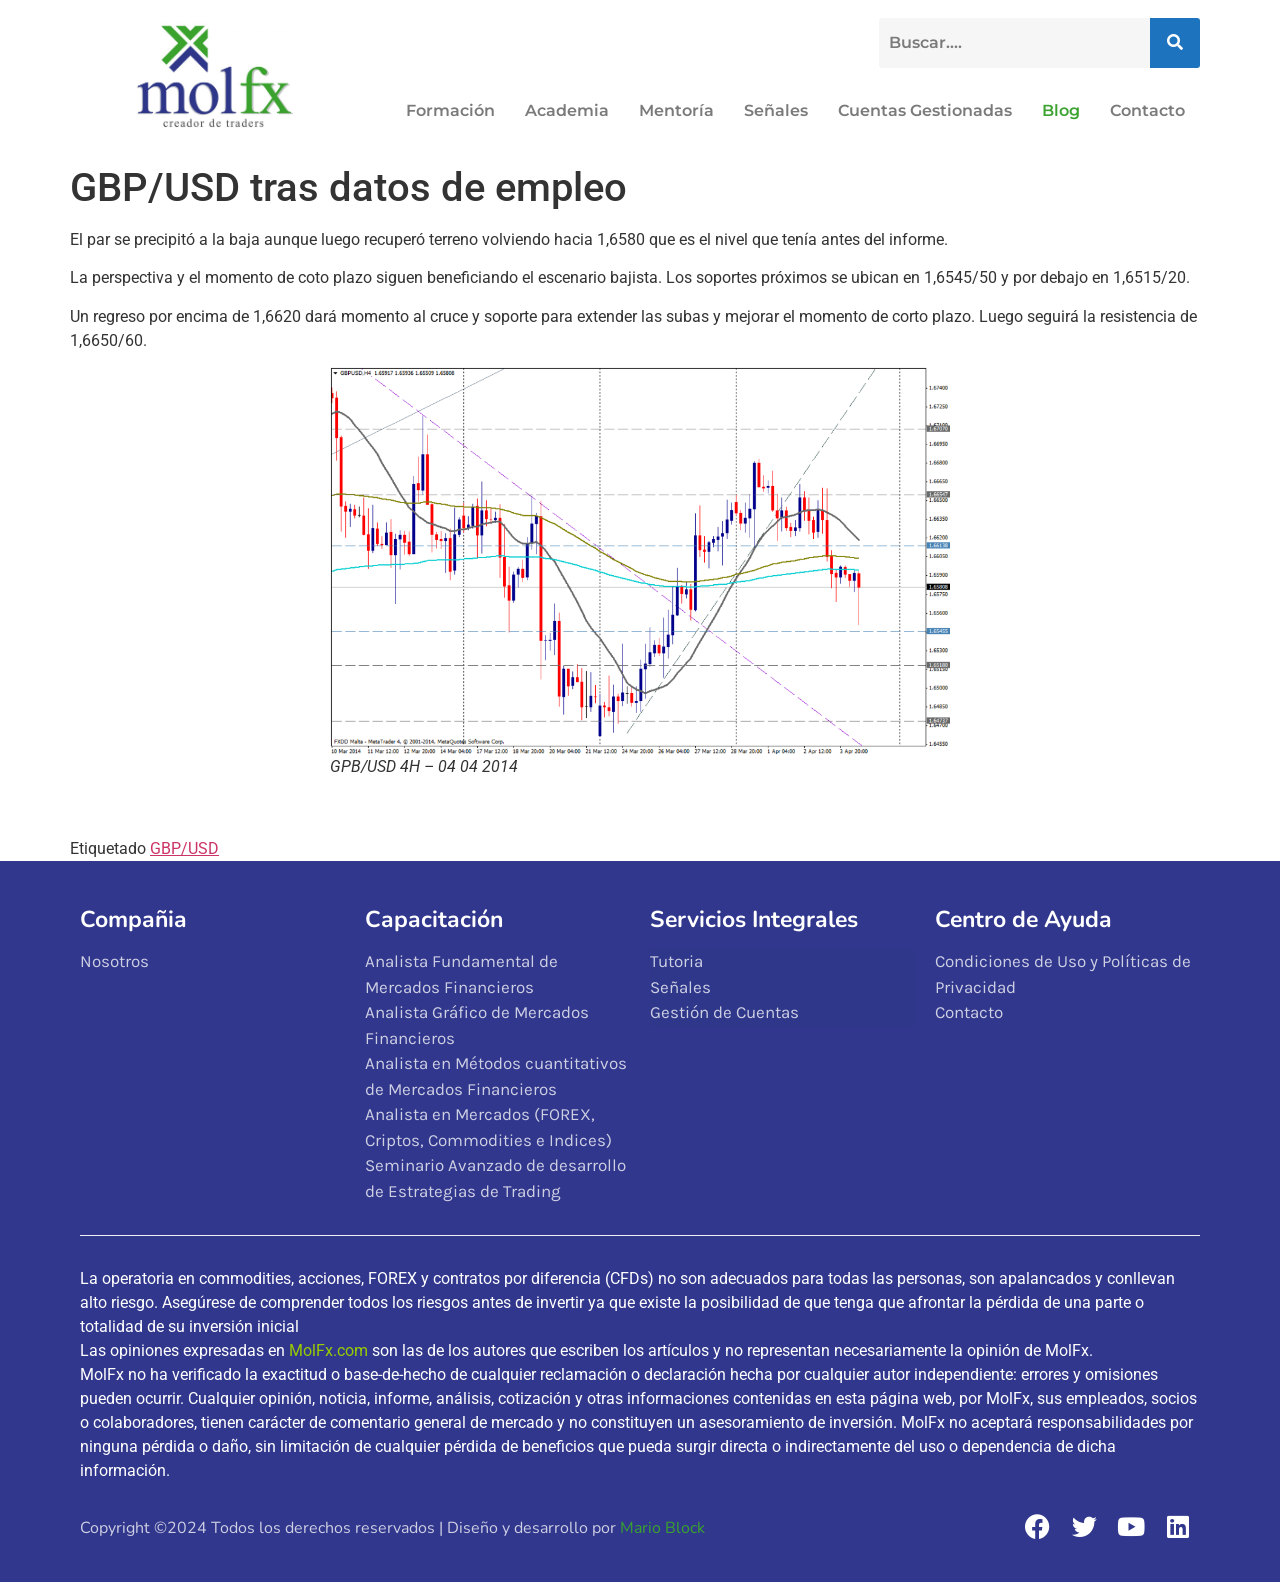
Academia (567, 110)
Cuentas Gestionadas (925, 110)
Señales (776, 110)
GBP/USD (184, 848)
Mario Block (662, 1528)
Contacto (1147, 110)
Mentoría (676, 110)
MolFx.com (328, 1350)
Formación (450, 110)
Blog (1061, 110)
